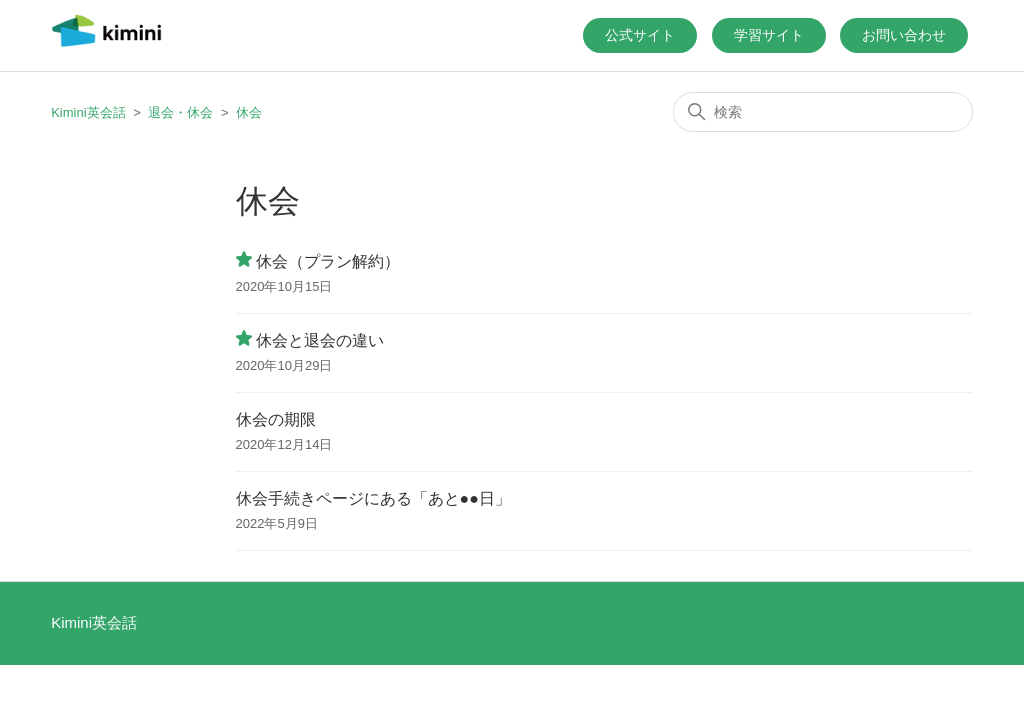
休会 (249, 112)
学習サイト (769, 35)
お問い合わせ (904, 35)
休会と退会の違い (320, 340)
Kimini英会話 (88, 112)
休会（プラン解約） (328, 261)
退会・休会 (180, 112)
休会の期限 (276, 419)
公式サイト (640, 35)
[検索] (823, 112)
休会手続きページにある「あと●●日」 (373, 498)
